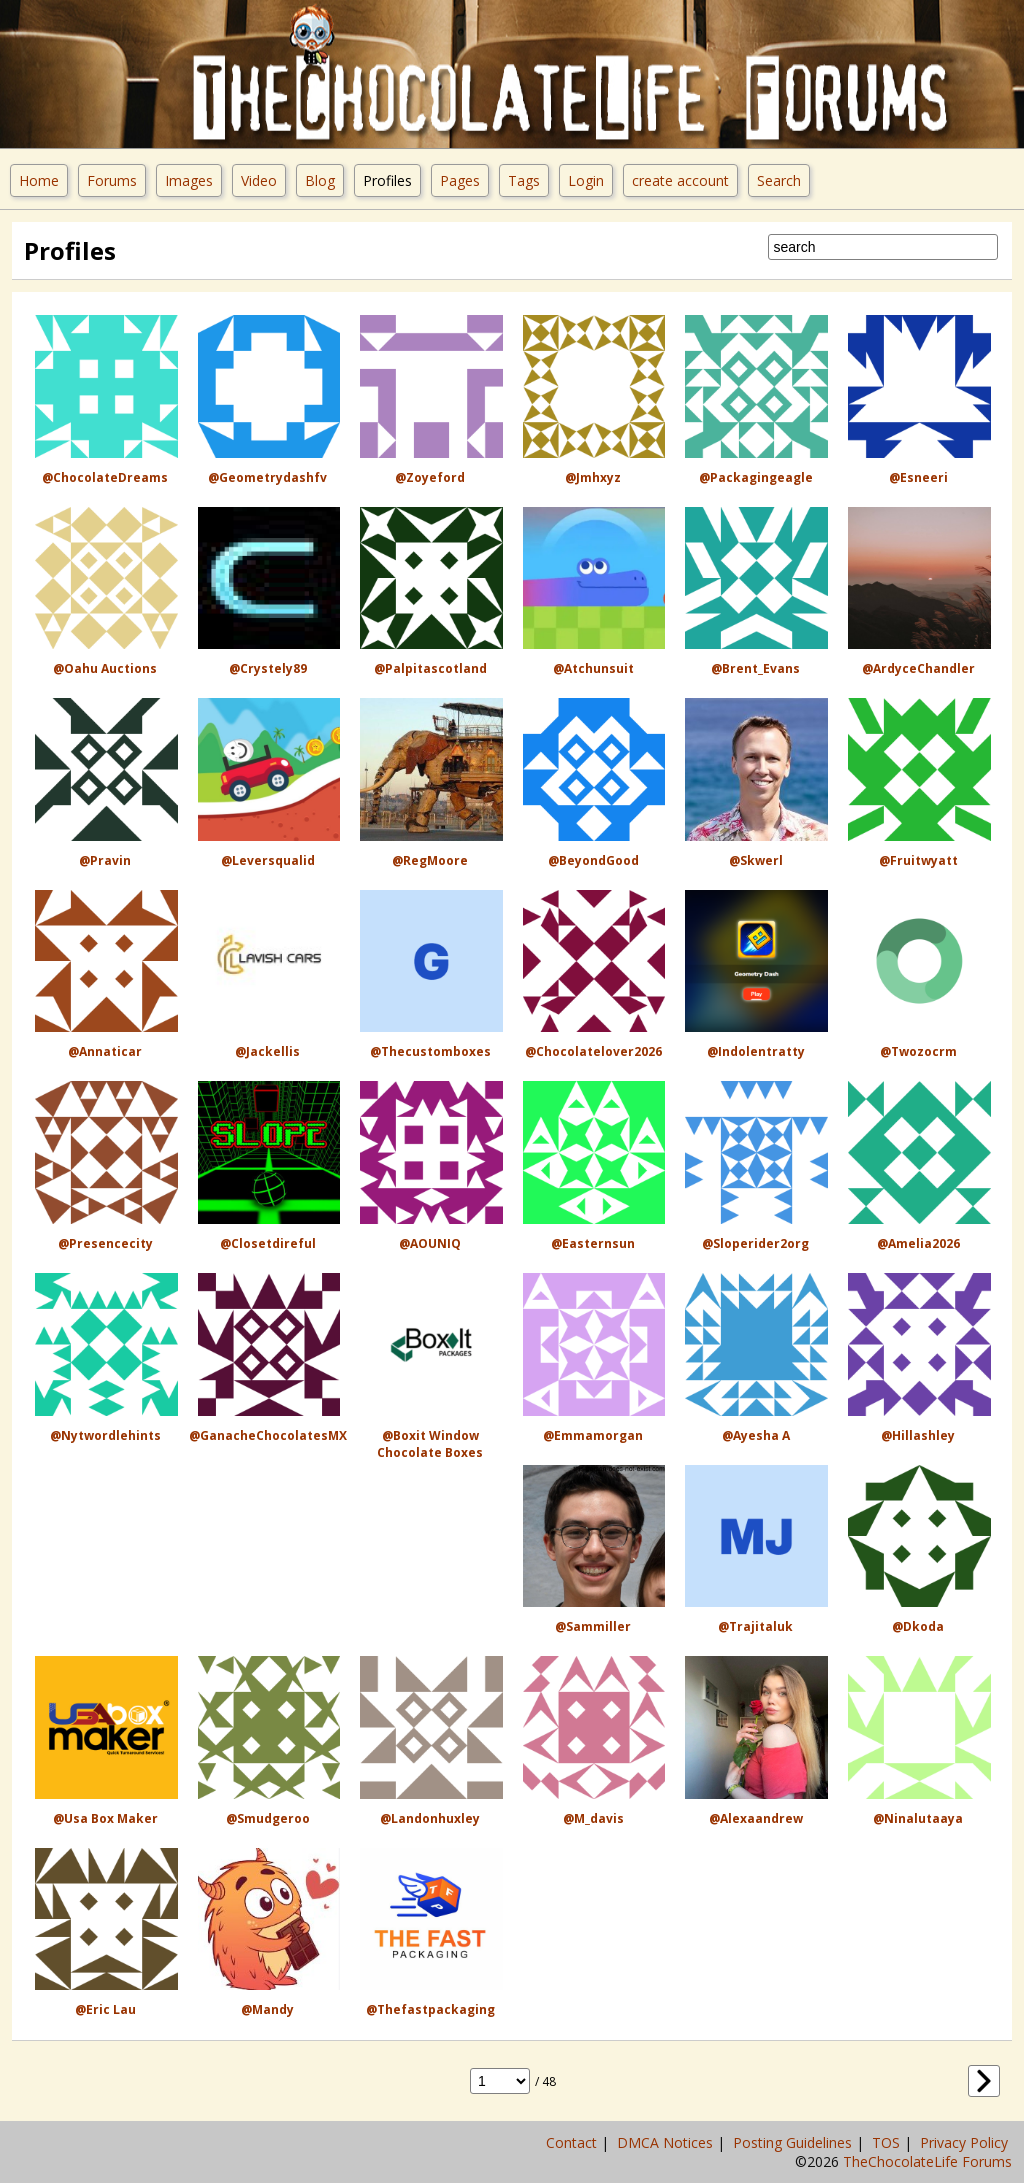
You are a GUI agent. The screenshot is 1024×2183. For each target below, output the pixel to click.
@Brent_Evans (755, 668)
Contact (573, 2142)
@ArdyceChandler (918, 668)
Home (39, 180)
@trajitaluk (755, 1626)
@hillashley (918, 1435)
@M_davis (593, 1818)
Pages (460, 180)
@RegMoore (430, 860)
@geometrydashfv (267, 477)
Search (779, 180)
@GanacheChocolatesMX (268, 1435)
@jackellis (267, 1051)
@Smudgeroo (268, 1818)
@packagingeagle (756, 477)
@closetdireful (268, 1243)
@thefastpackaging (430, 2009)
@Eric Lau (105, 2009)
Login (586, 180)
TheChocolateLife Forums (927, 2161)
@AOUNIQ (430, 1243)
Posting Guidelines (794, 2142)
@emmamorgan (593, 1435)
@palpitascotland (430, 668)
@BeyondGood (593, 860)
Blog (320, 180)
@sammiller (593, 1626)
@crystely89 (268, 668)
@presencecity (105, 1243)
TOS (888, 2142)
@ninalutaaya (918, 1818)
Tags (524, 180)
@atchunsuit (593, 668)
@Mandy (267, 2009)
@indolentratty (756, 1051)
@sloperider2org (755, 1243)
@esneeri (918, 477)
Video (259, 180)
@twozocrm (918, 1051)
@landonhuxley (430, 1818)
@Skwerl (756, 860)
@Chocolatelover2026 (593, 1051)
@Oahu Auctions (105, 668)
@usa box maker (105, 1818)
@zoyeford (430, 477)
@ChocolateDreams (105, 477)
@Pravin (105, 860)
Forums (112, 180)
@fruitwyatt (918, 860)
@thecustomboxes (430, 1051)
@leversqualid (268, 860)
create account (680, 180)
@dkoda (918, 1626)
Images (189, 180)
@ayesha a (756, 1435)
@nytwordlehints (105, 1435)
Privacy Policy (966, 2142)
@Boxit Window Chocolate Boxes (430, 1444)
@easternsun (593, 1243)
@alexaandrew (756, 1818)
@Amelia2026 (918, 1243)
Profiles (387, 180)
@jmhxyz (593, 477)
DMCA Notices (667, 2142)
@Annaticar (105, 1051)
